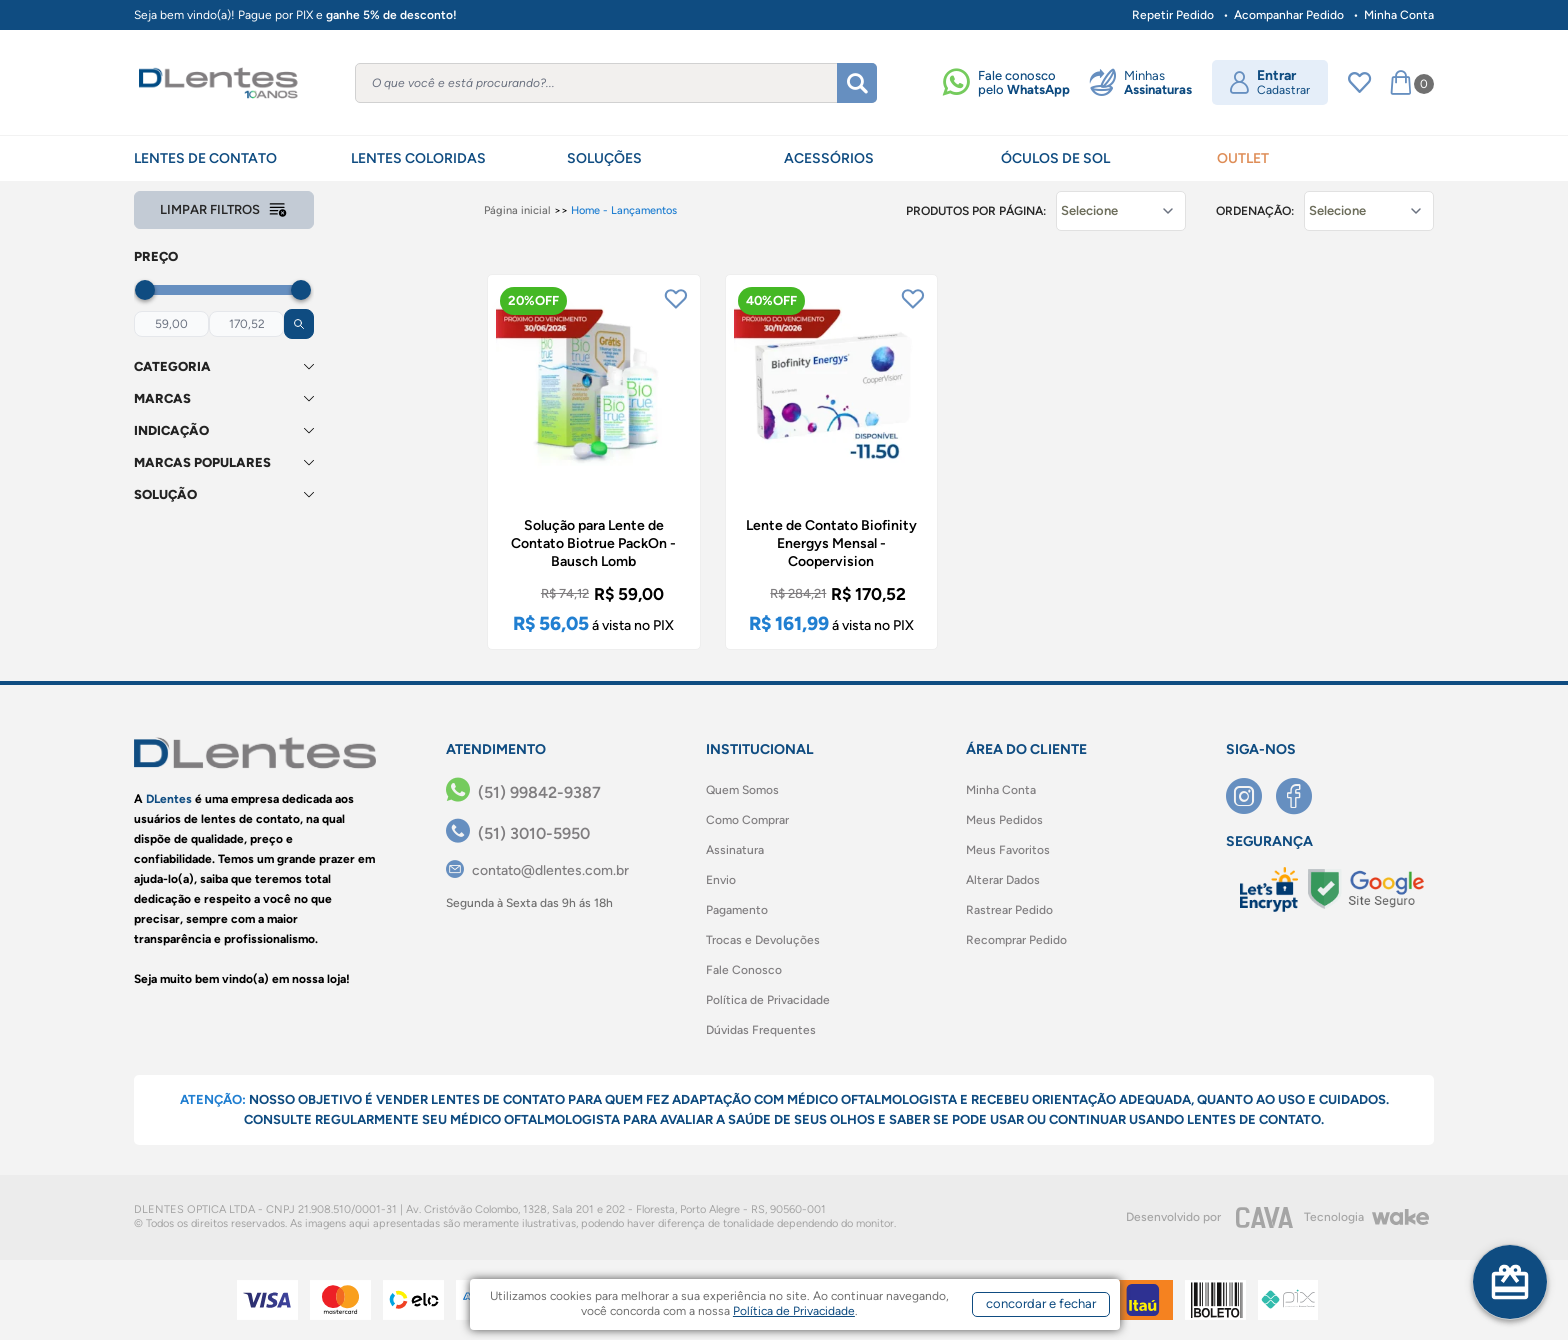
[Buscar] (857, 83)
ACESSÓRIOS (829, 158)
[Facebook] (1301, 796)
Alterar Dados (1003, 880)
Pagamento (737, 910)
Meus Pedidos (1004, 820)
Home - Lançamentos (624, 210)
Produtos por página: (976, 211)
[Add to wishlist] (676, 299)
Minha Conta (1399, 15)
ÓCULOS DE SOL (1055, 158)
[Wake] (1400, 1217)
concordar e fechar (1041, 1303)
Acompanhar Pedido (1289, 15)
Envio (721, 880)
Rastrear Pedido (1009, 910)
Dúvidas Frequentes (761, 1030)
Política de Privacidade (768, 1000)
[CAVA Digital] (1265, 1217)
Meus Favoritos (1008, 850)
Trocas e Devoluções (763, 940)
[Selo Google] (1366, 889)
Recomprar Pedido (1016, 940)
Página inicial (517, 210)
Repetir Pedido (1173, 15)
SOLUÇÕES (604, 158)
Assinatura (735, 850)
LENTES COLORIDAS (418, 158)
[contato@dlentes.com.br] (537, 870)
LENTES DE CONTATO (205, 158)
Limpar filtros (224, 210)
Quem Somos (742, 790)
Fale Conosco (744, 970)
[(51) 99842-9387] (523, 793)
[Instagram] (1251, 796)
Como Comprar (747, 820)
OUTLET (1243, 158)
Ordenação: (1255, 211)
